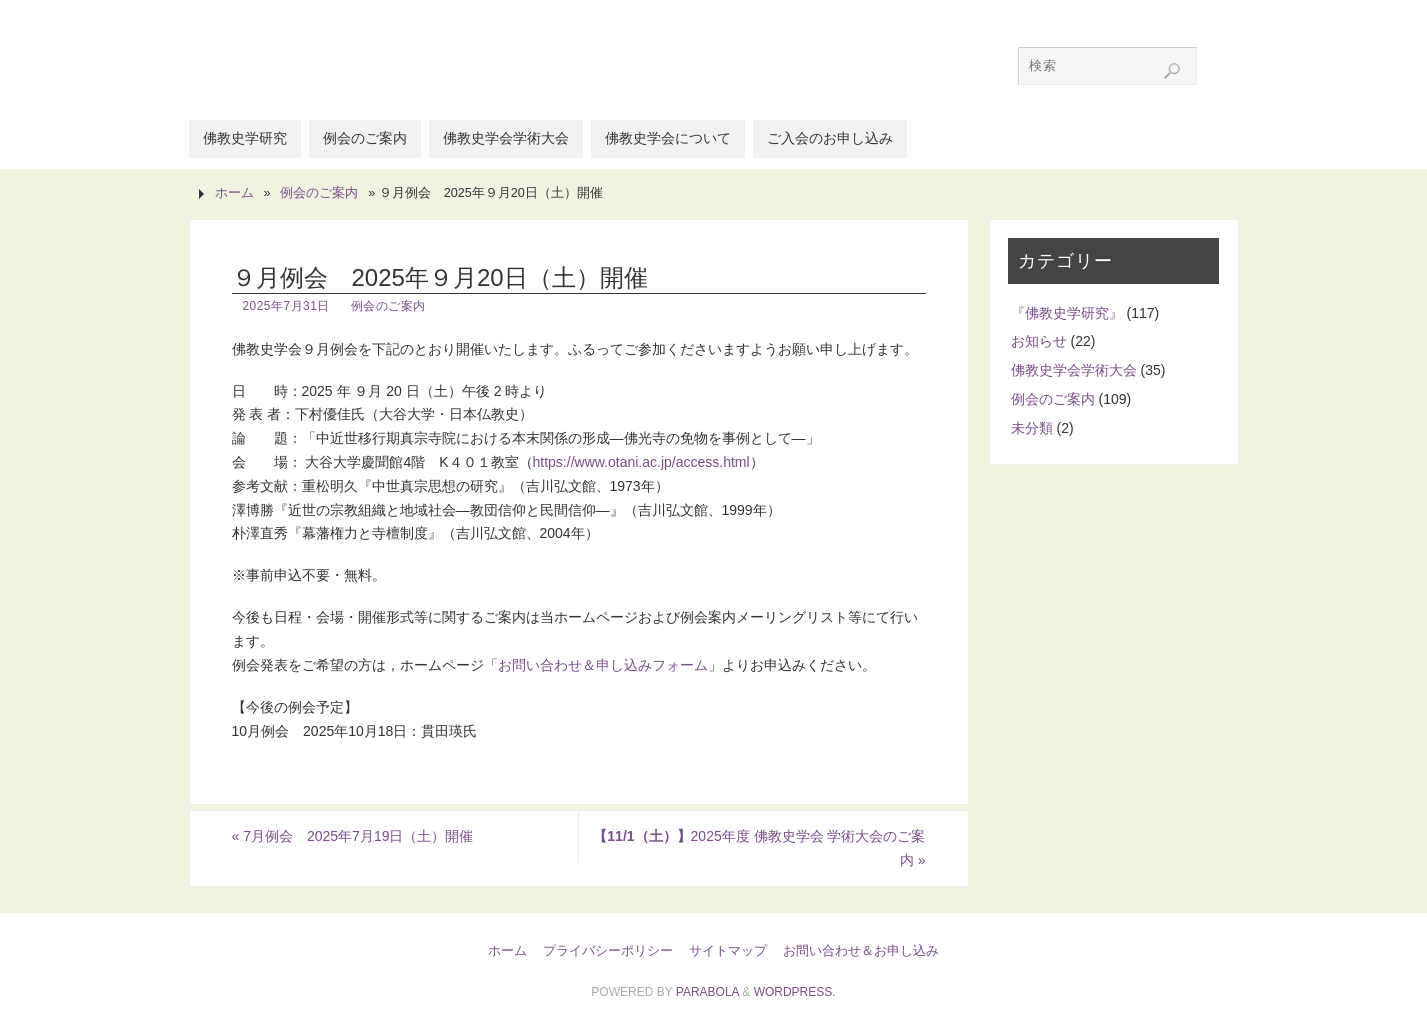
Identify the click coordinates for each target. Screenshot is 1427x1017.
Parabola (707, 992)
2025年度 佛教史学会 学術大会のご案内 (759, 848)
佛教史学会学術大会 (1074, 370)
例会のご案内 (319, 193)
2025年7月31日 (286, 306)
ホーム (234, 193)
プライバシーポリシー (608, 951)
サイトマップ (728, 951)
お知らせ (1039, 341)
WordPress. (795, 992)
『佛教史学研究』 (1067, 313)
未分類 (1032, 428)
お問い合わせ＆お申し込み (861, 951)
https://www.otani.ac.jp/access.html (641, 462)
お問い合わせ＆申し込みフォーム (603, 665)
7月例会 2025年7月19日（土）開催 (353, 836)
